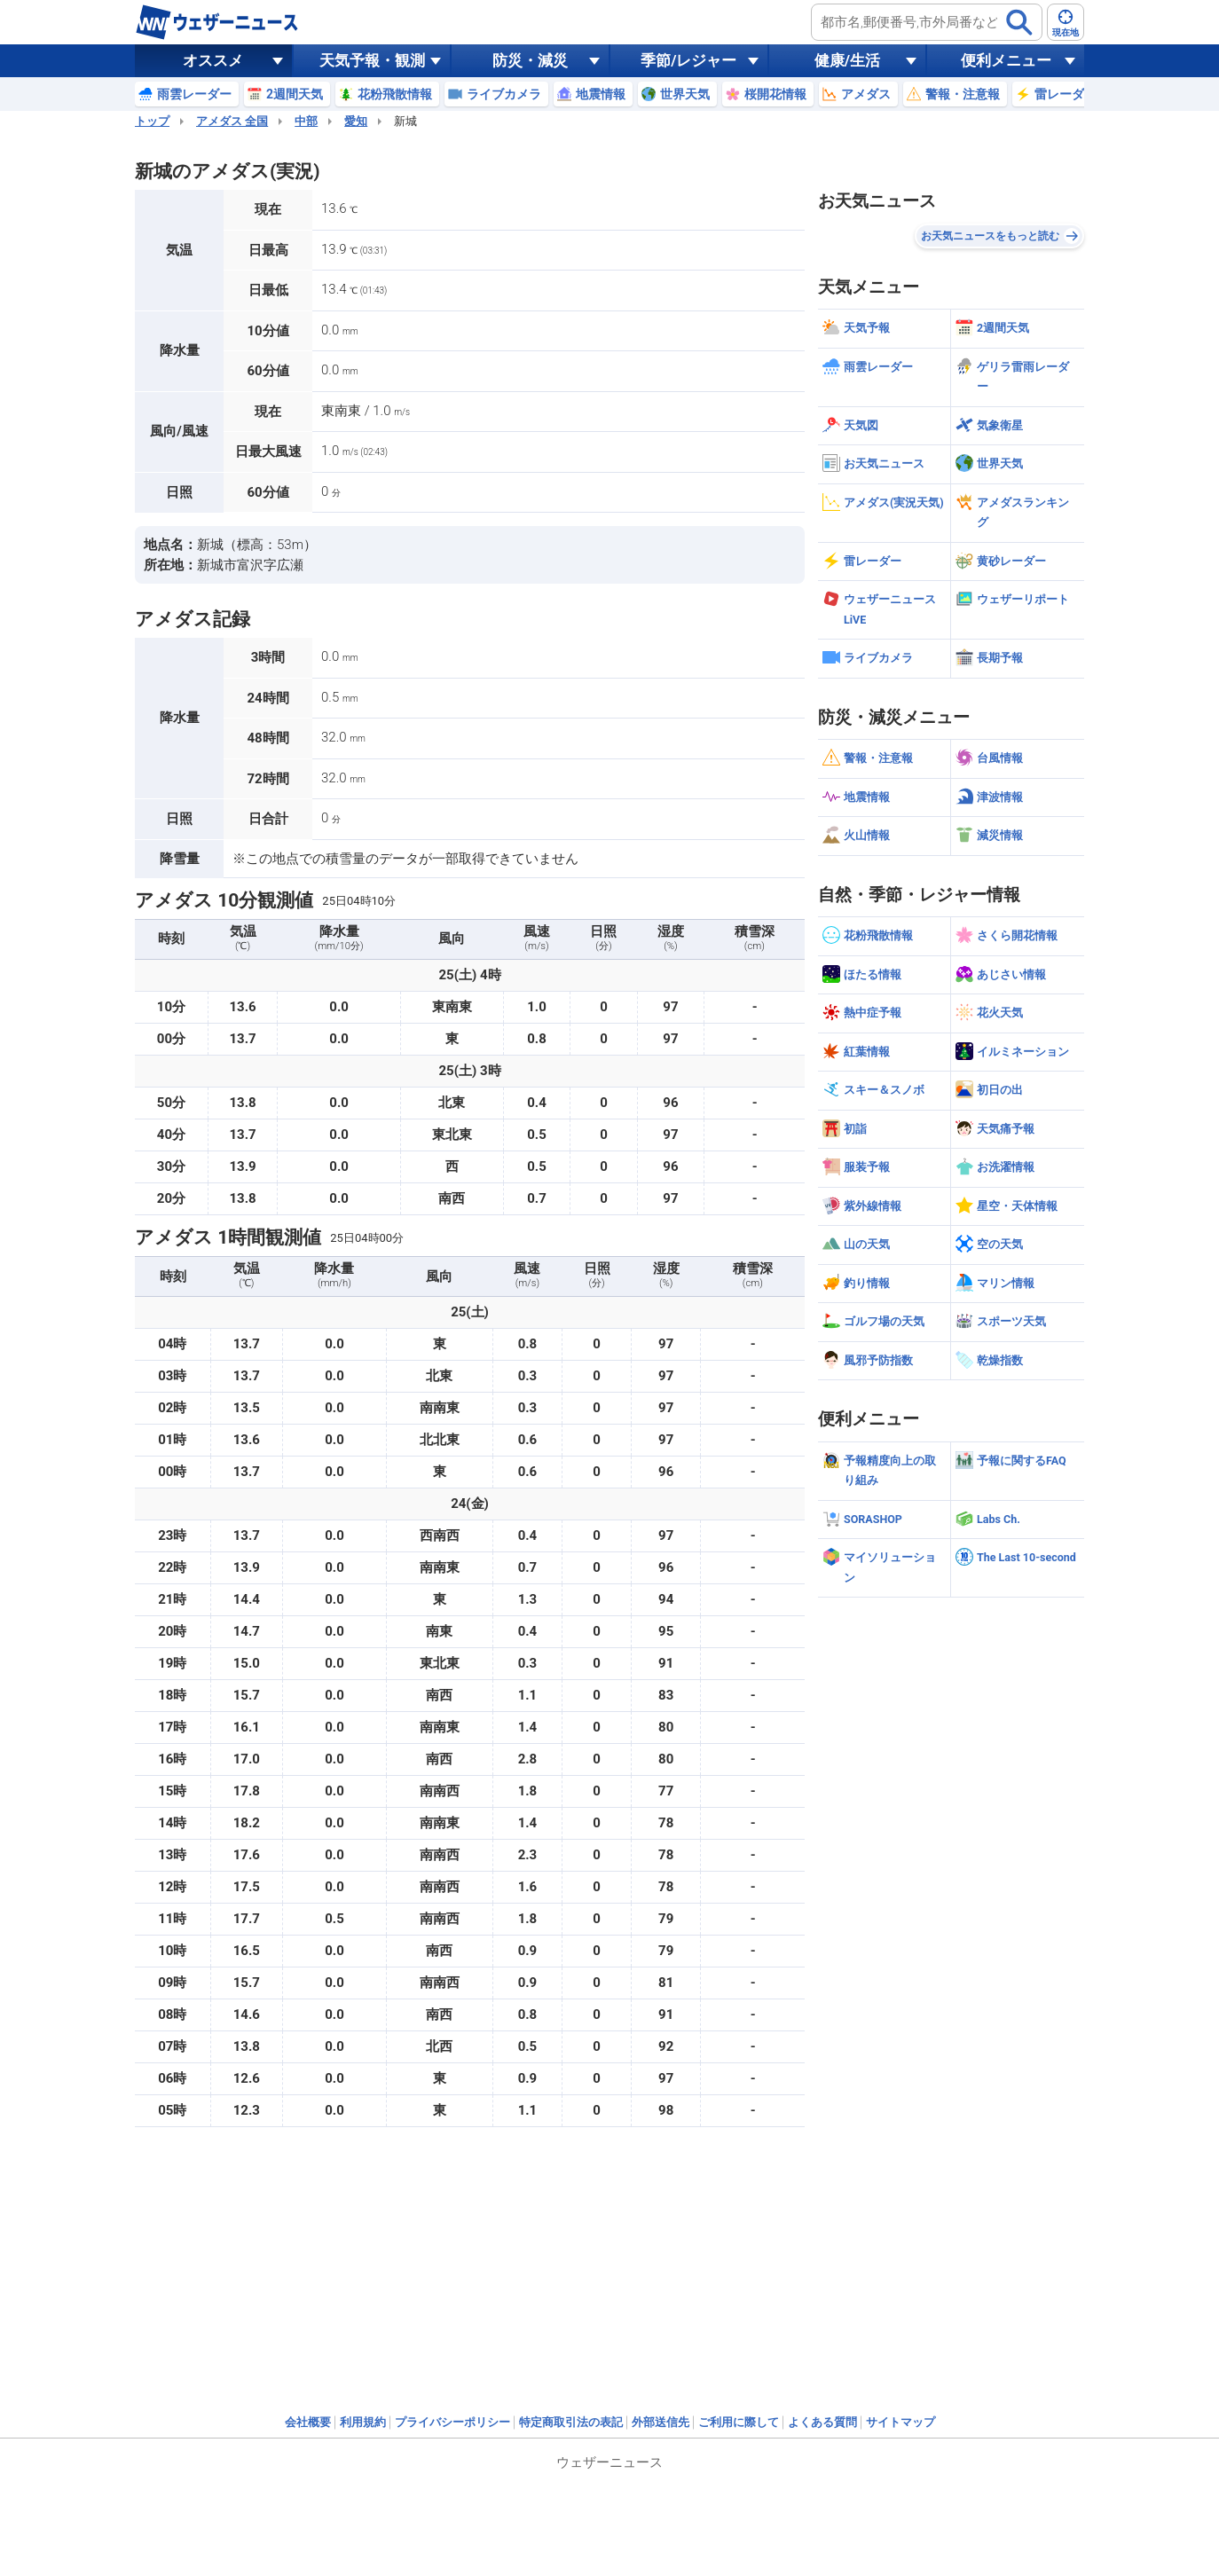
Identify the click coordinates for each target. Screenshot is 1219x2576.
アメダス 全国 (232, 121)
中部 (306, 121)
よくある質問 (822, 2422)
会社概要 (308, 2422)
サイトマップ (900, 2422)
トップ (152, 121)
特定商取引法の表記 (571, 2422)
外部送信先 (660, 2422)
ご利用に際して (738, 2422)
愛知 (355, 121)
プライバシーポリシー (452, 2422)
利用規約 (363, 2422)
